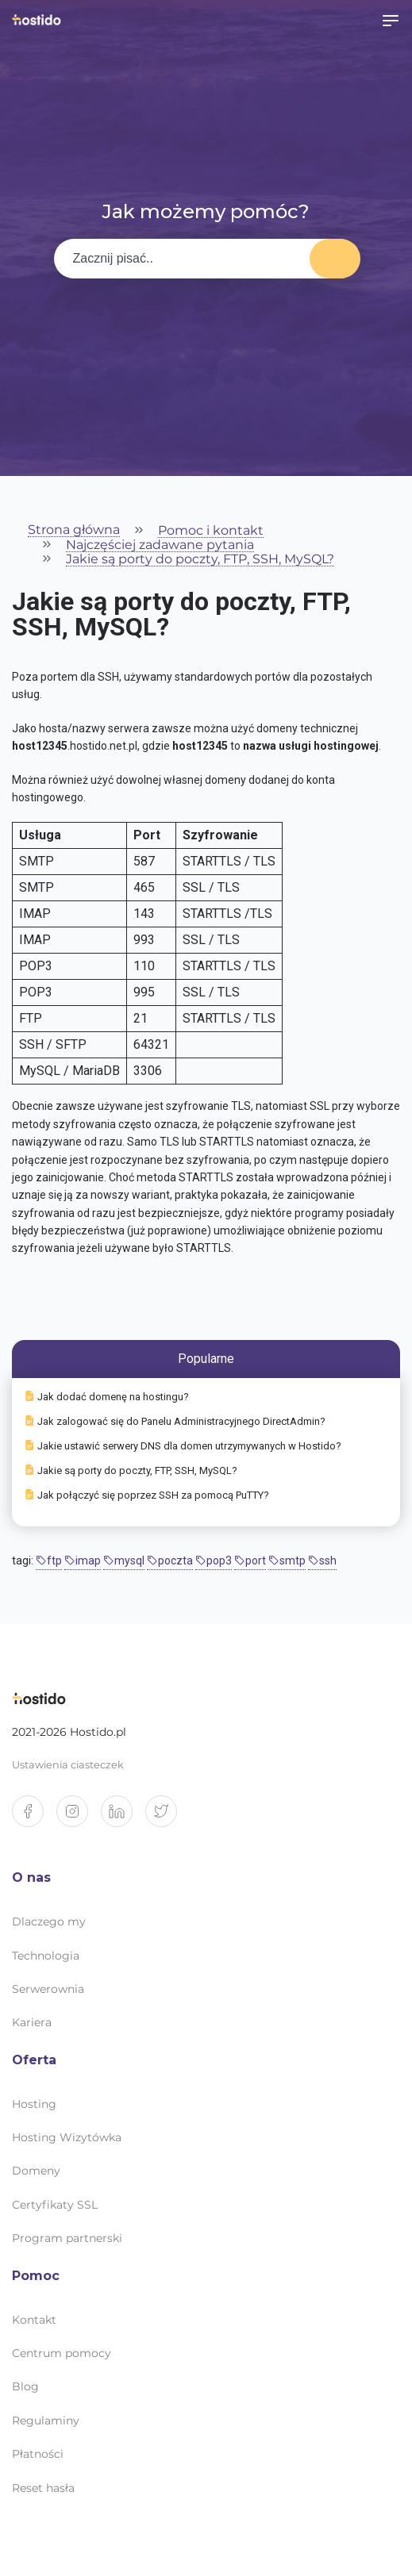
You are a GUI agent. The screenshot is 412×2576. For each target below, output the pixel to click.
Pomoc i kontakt (211, 531)
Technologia (45, 1955)
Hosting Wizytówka (66, 2137)
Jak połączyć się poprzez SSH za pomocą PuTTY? (147, 1495)
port (250, 1560)
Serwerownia (48, 1989)
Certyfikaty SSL (55, 2205)
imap (82, 1560)
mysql (123, 1560)
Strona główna (74, 530)
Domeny (36, 2170)
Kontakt (34, 2320)
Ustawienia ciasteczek (68, 1765)
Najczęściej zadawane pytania (160, 545)
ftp (49, 1560)
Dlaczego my (49, 1921)
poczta (170, 1560)
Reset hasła (43, 2488)
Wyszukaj (335, 258)
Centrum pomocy (61, 2353)
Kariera (32, 2022)
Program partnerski (67, 2238)
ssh (322, 1560)
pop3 (213, 1560)
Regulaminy (45, 2420)
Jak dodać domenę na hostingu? (107, 1397)
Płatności (38, 2454)
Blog (25, 2386)
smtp (287, 1560)
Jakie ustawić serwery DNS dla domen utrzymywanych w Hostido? (183, 1446)
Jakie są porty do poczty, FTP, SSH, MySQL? (200, 559)
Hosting (34, 2104)
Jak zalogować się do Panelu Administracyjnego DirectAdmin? (175, 1421)
